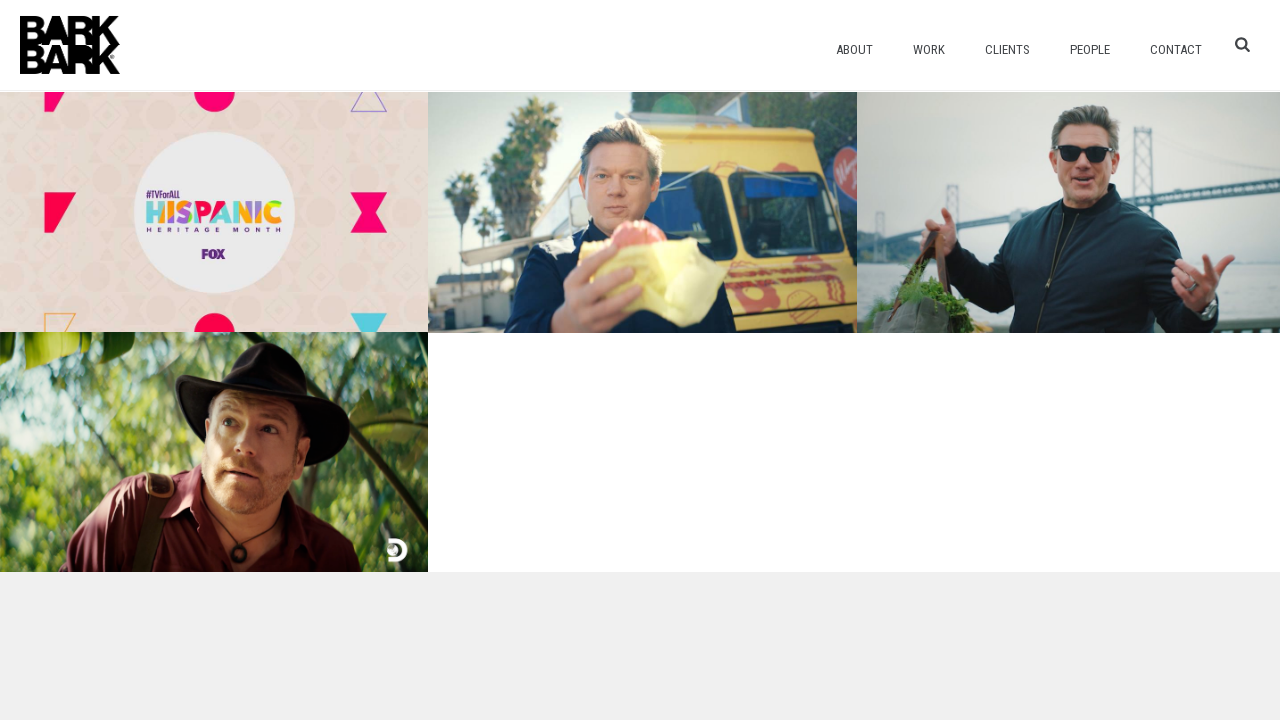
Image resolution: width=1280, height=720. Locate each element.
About (854, 49)
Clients (1007, 49)
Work (929, 49)
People (1090, 49)
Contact (1176, 49)
